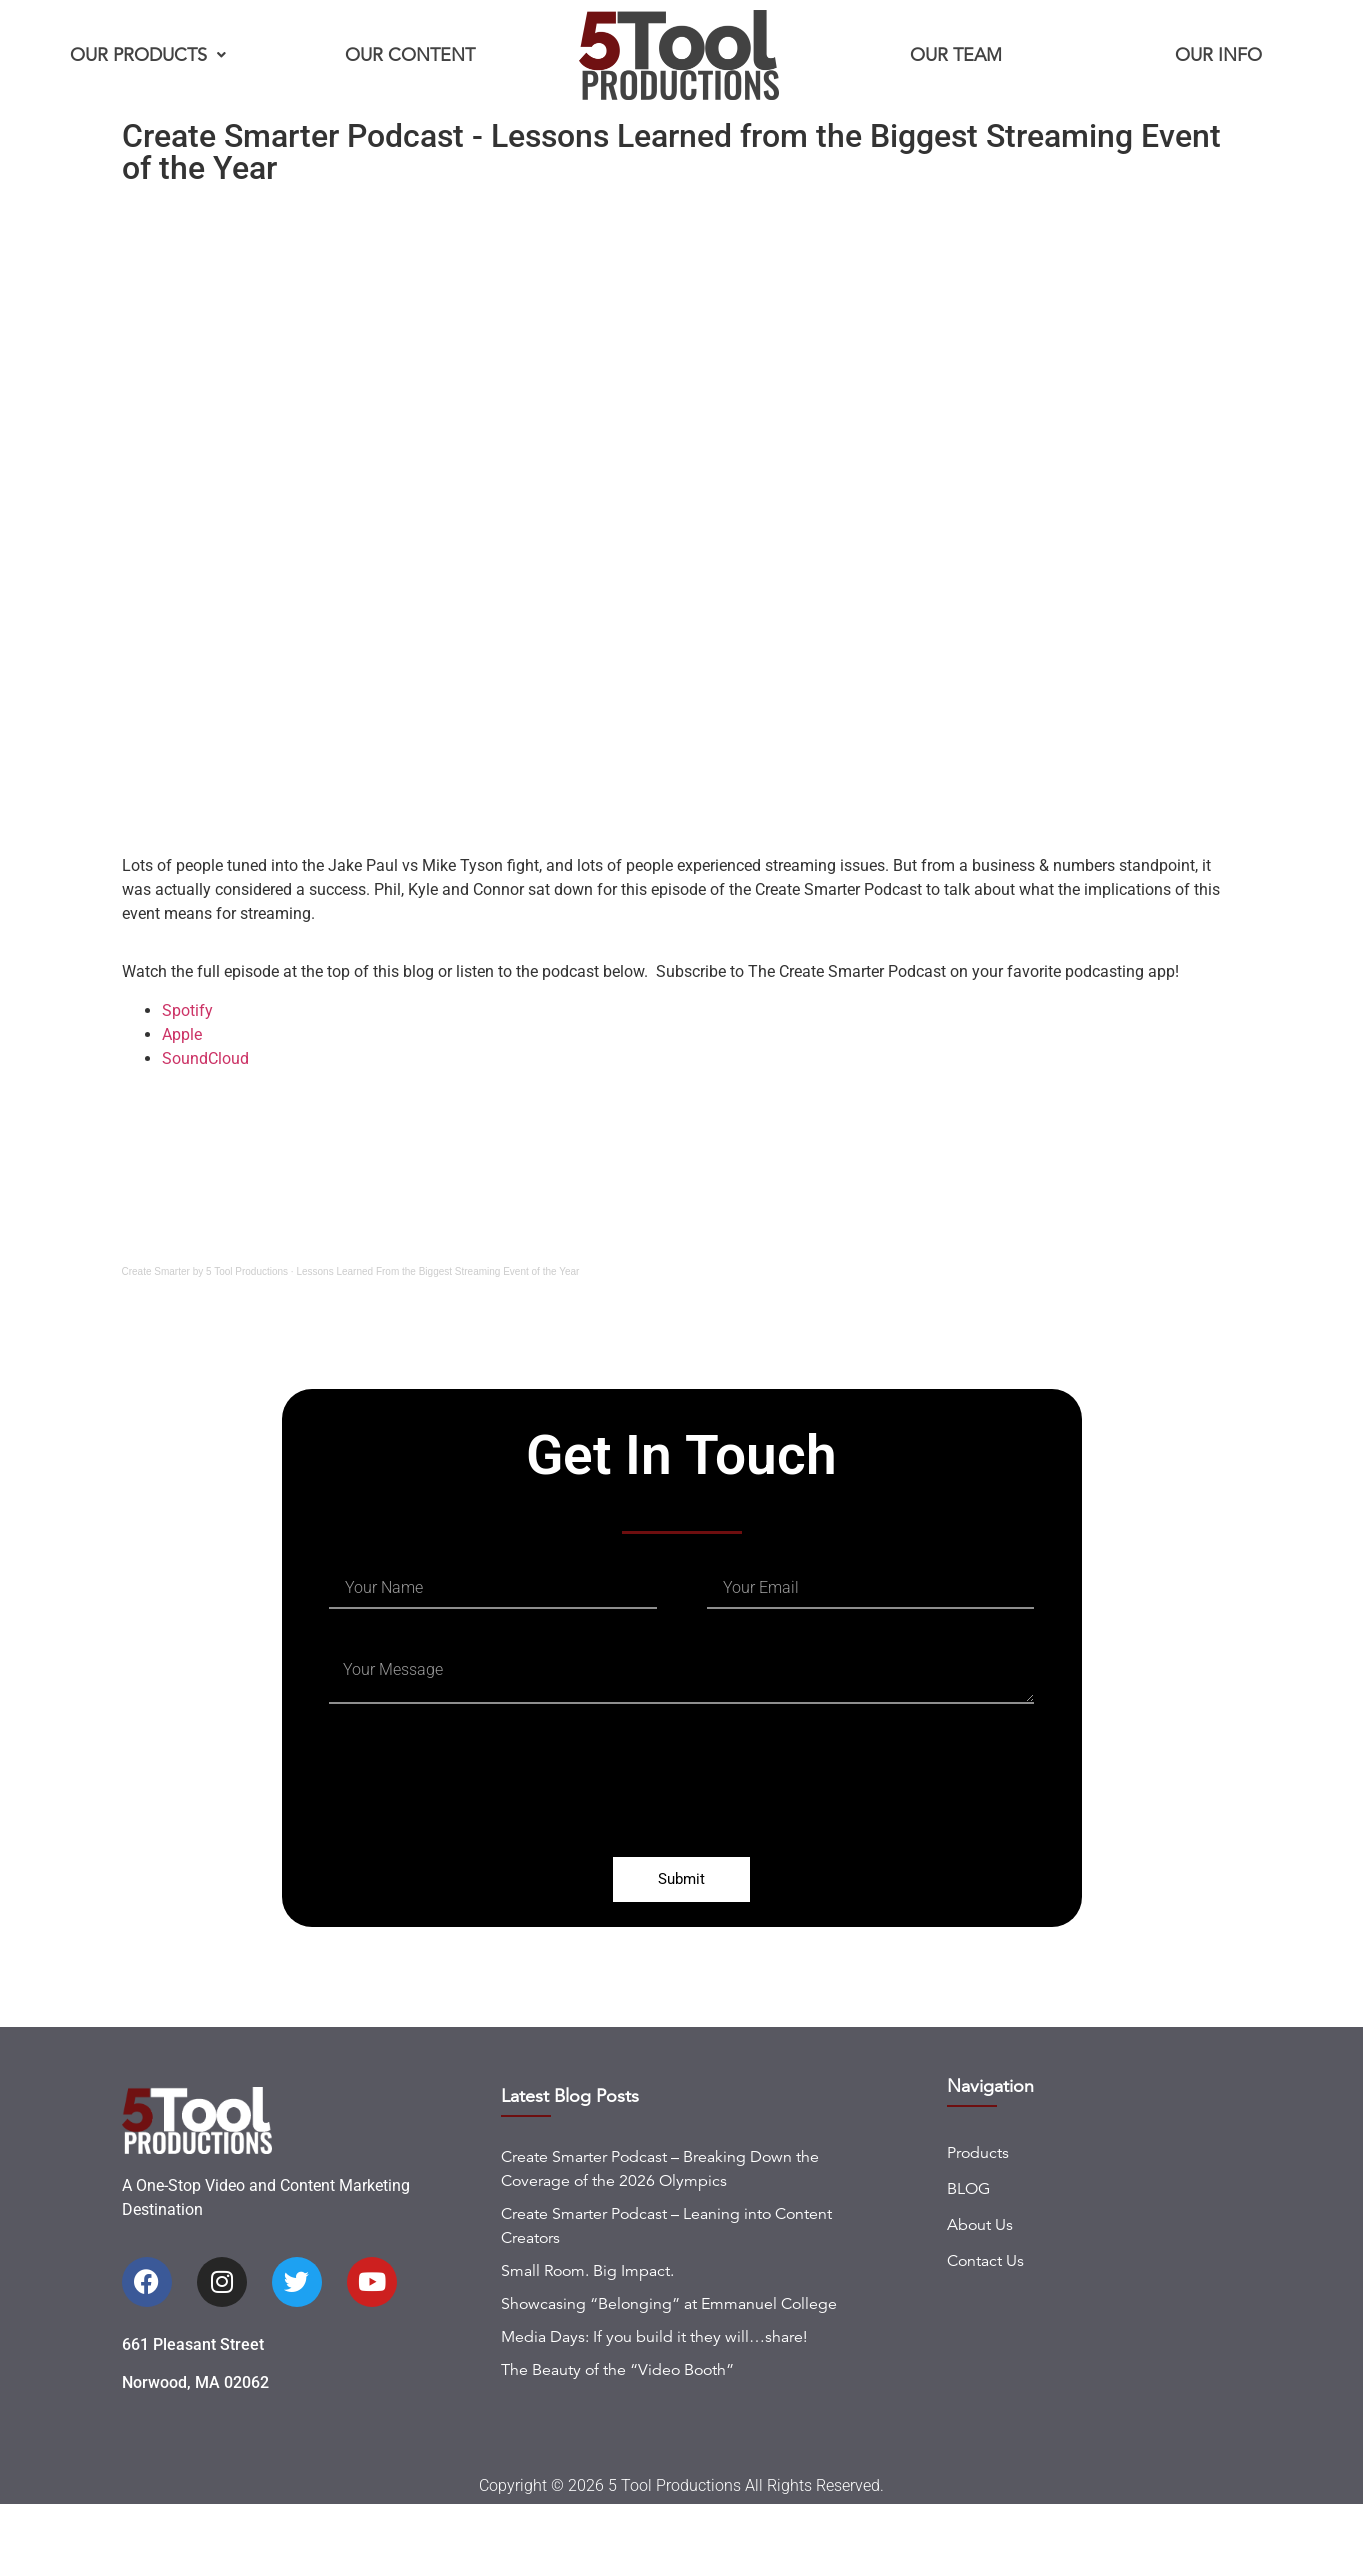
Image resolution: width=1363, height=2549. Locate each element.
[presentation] (481, 1802)
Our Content (410, 55)
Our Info (1218, 55)
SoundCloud (205, 1058)
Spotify (187, 1010)
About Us (980, 2269)
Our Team (956, 55)
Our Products (148, 55)
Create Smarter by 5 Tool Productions (205, 1271)
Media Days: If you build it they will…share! (654, 2381)
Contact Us (985, 2305)
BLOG (968, 2233)
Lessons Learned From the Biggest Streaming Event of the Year (437, 1271)
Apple (184, 1034)
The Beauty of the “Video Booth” (617, 2414)
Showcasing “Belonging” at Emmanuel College (669, 2348)
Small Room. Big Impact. (587, 2315)
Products (978, 2197)
